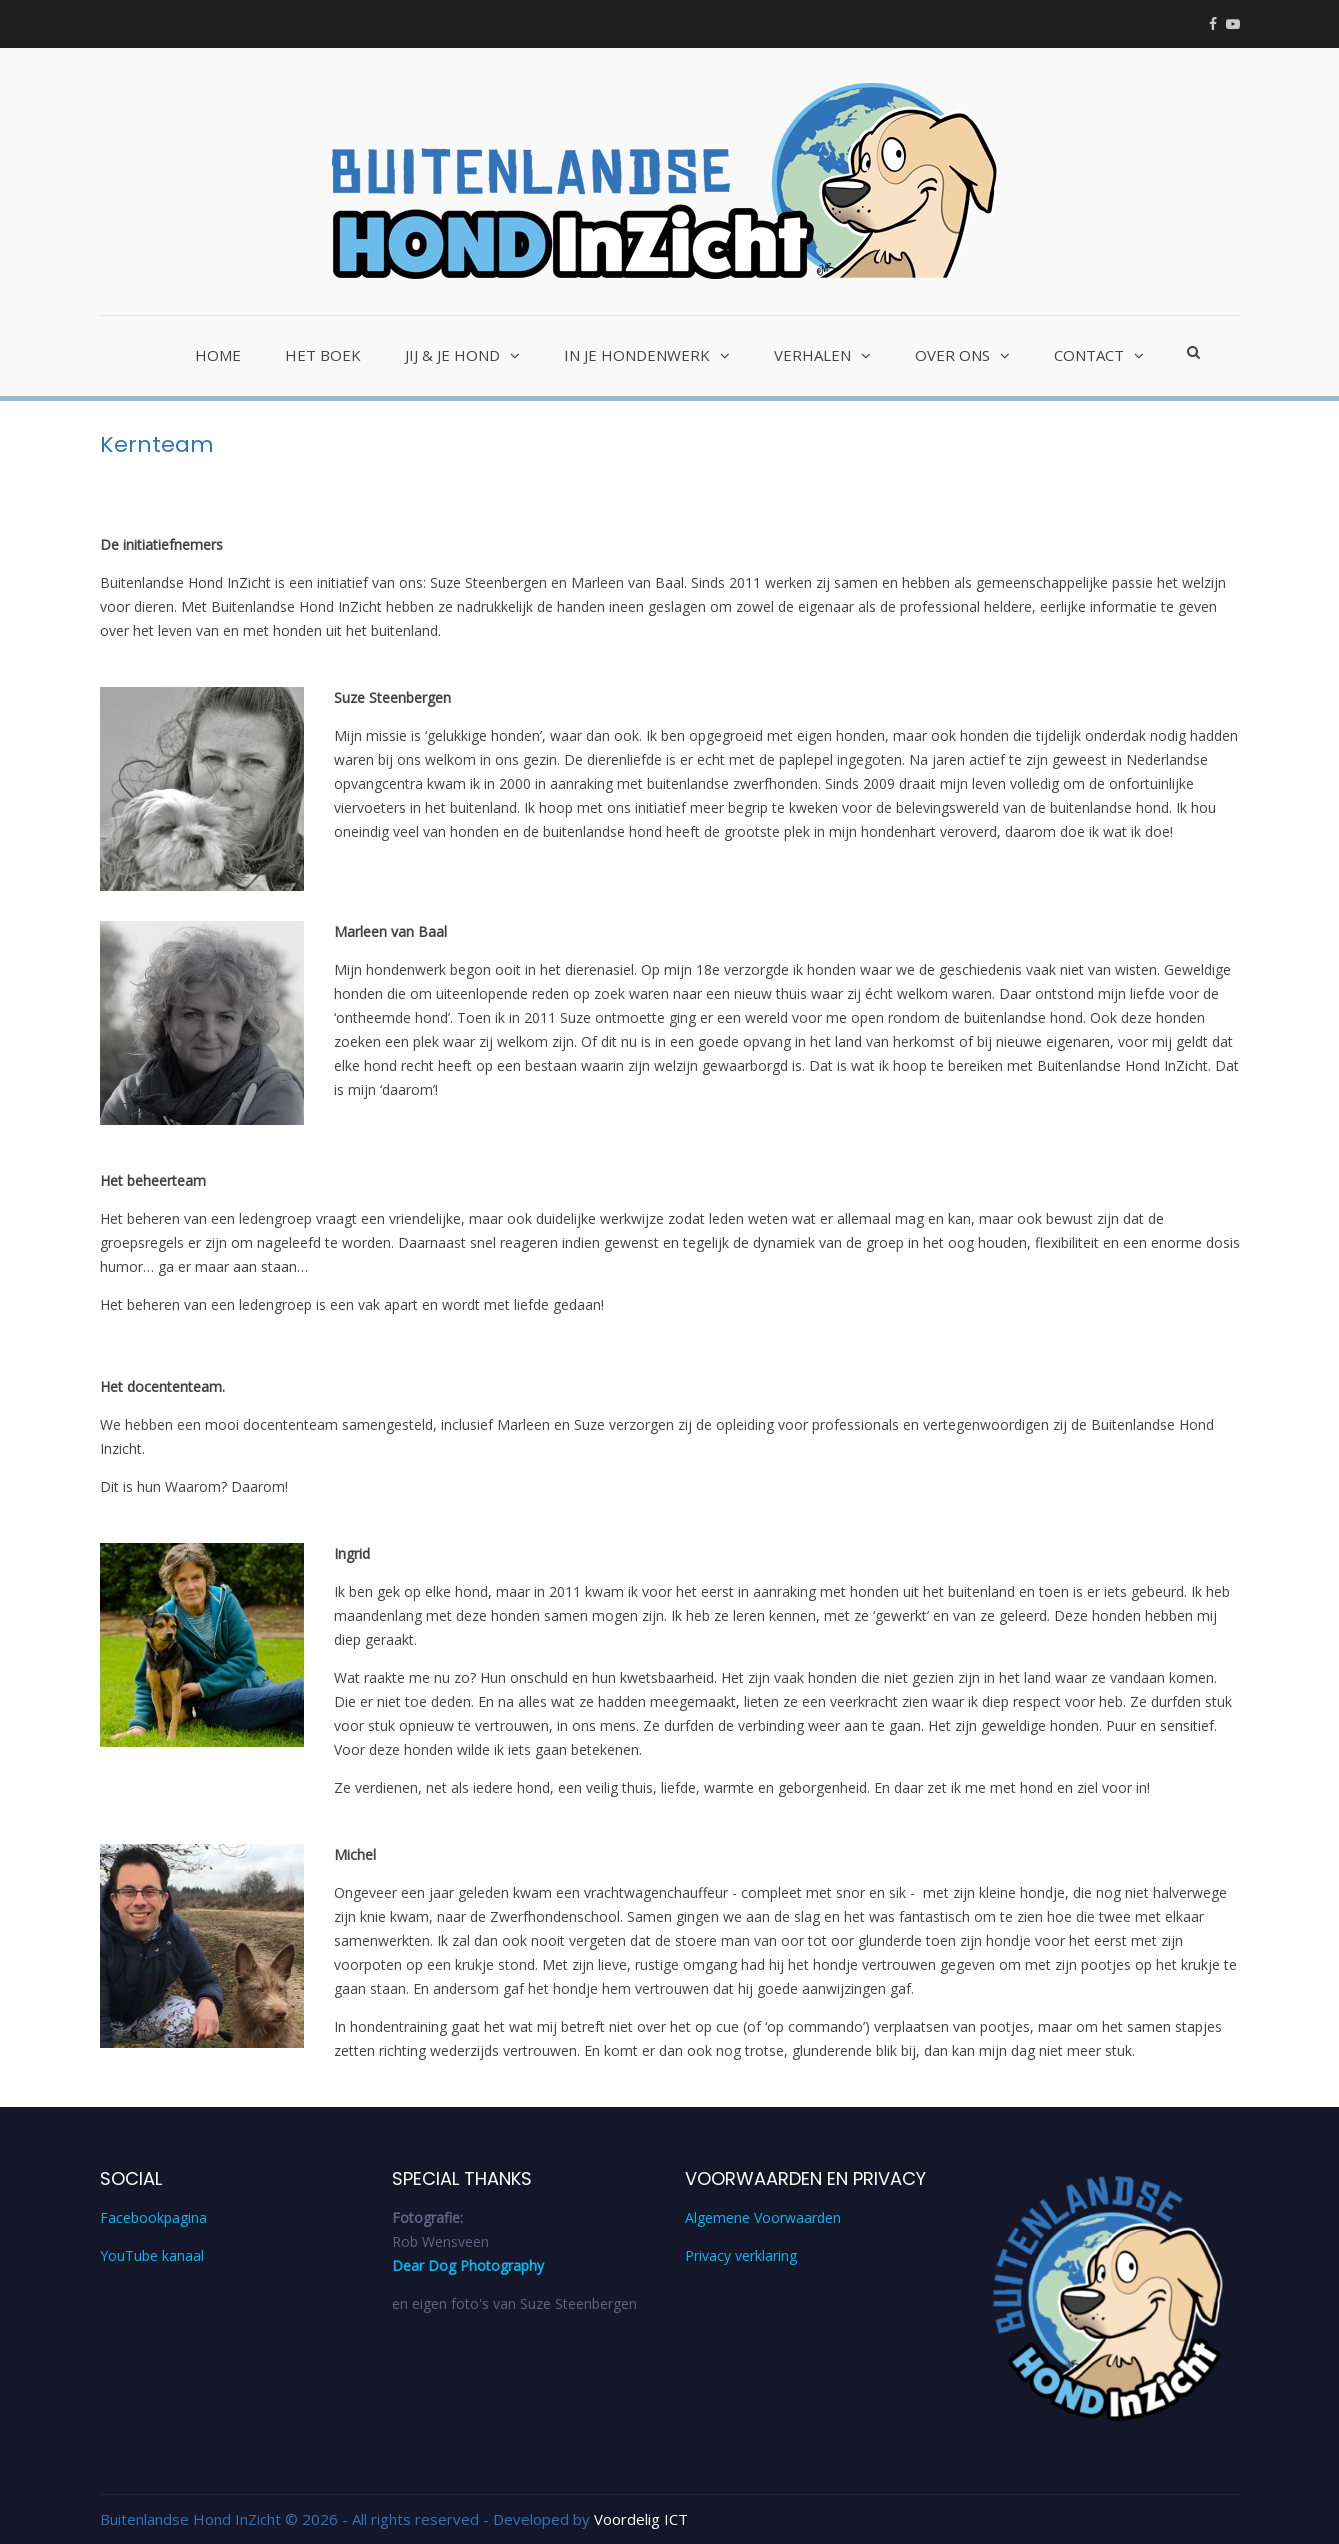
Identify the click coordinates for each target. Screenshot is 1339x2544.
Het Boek (323, 355)
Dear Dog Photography (468, 2265)
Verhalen (812, 355)
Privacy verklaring (741, 2255)
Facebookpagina (153, 2217)
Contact (1089, 355)
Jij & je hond (452, 355)
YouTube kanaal (152, 2255)
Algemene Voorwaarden (763, 2217)
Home (218, 355)
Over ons (952, 355)
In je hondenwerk (637, 355)
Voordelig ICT (641, 2519)
